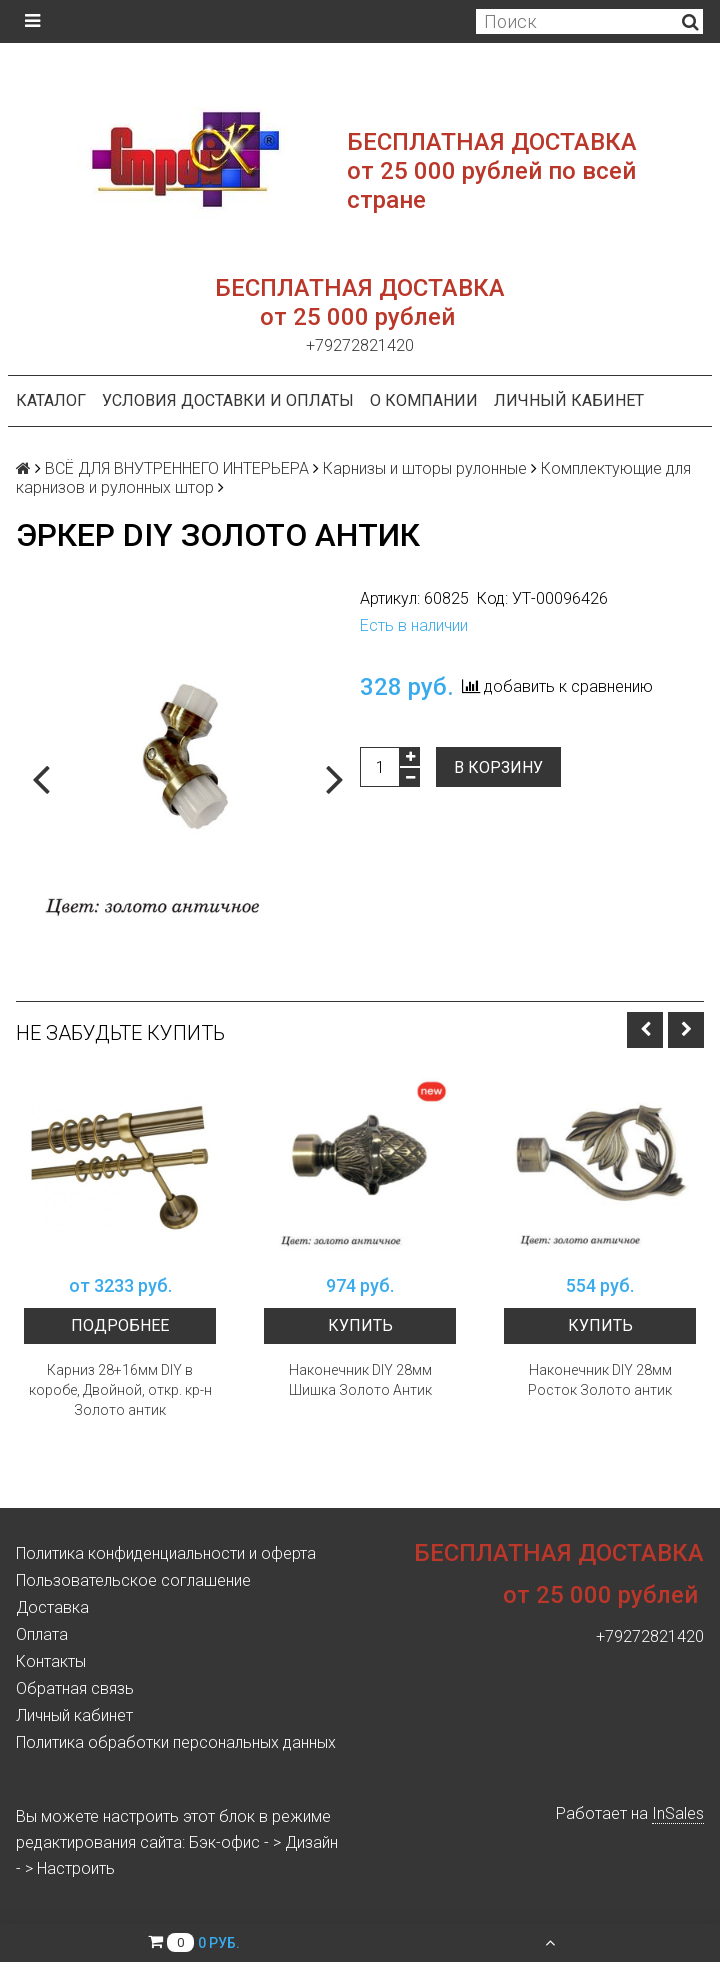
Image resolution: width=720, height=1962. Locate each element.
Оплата (42, 1634)
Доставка (52, 1607)
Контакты (51, 1661)
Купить (360, 1325)
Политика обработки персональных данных (176, 1742)
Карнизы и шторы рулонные (425, 468)
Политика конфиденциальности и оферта (166, 1553)
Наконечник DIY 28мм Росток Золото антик (600, 1380)
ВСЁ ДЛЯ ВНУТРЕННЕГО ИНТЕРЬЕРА (177, 468)
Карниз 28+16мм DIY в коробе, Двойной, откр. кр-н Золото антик (120, 1390)
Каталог (51, 400)
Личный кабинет (569, 400)
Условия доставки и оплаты (228, 400)
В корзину (498, 767)
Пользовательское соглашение (133, 1580)
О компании (424, 400)
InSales (678, 1813)
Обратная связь (75, 1688)
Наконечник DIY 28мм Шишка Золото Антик (360, 1380)
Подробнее (120, 1325)
